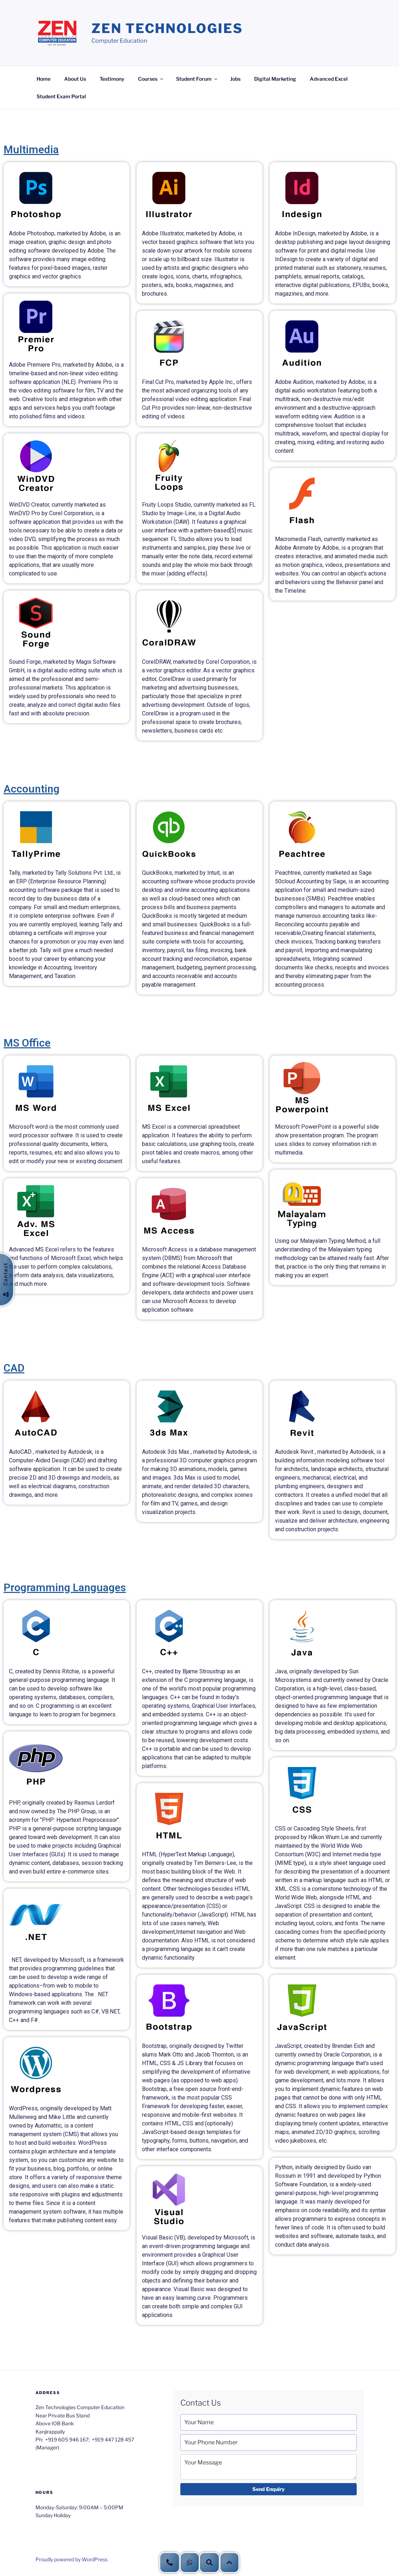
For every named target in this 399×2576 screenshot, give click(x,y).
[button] (229, 2562)
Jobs (235, 79)
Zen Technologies (167, 28)
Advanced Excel (329, 79)
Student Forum (197, 79)
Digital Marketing (275, 79)
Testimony (112, 79)
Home (44, 79)
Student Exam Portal (61, 96)
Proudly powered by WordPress (71, 2559)
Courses (151, 79)
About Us (75, 79)
